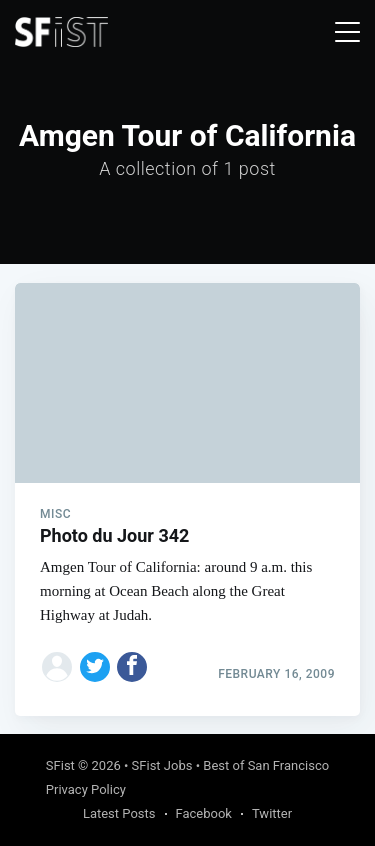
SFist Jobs (162, 765)
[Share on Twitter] (95, 667)
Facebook (204, 813)
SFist (60, 765)
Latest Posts (119, 813)
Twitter (272, 813)
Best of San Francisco (266, 765)
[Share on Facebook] (132, 667)
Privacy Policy (86, 789)
